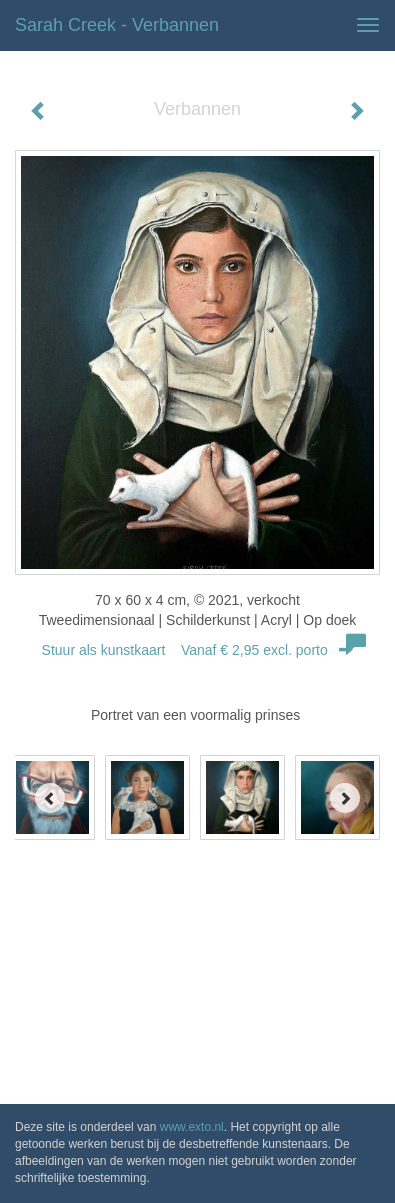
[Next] (345, 798)
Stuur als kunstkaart (198, 650)
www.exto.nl (192, 1127)
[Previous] (50, 798)
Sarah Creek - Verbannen (117, 25)
